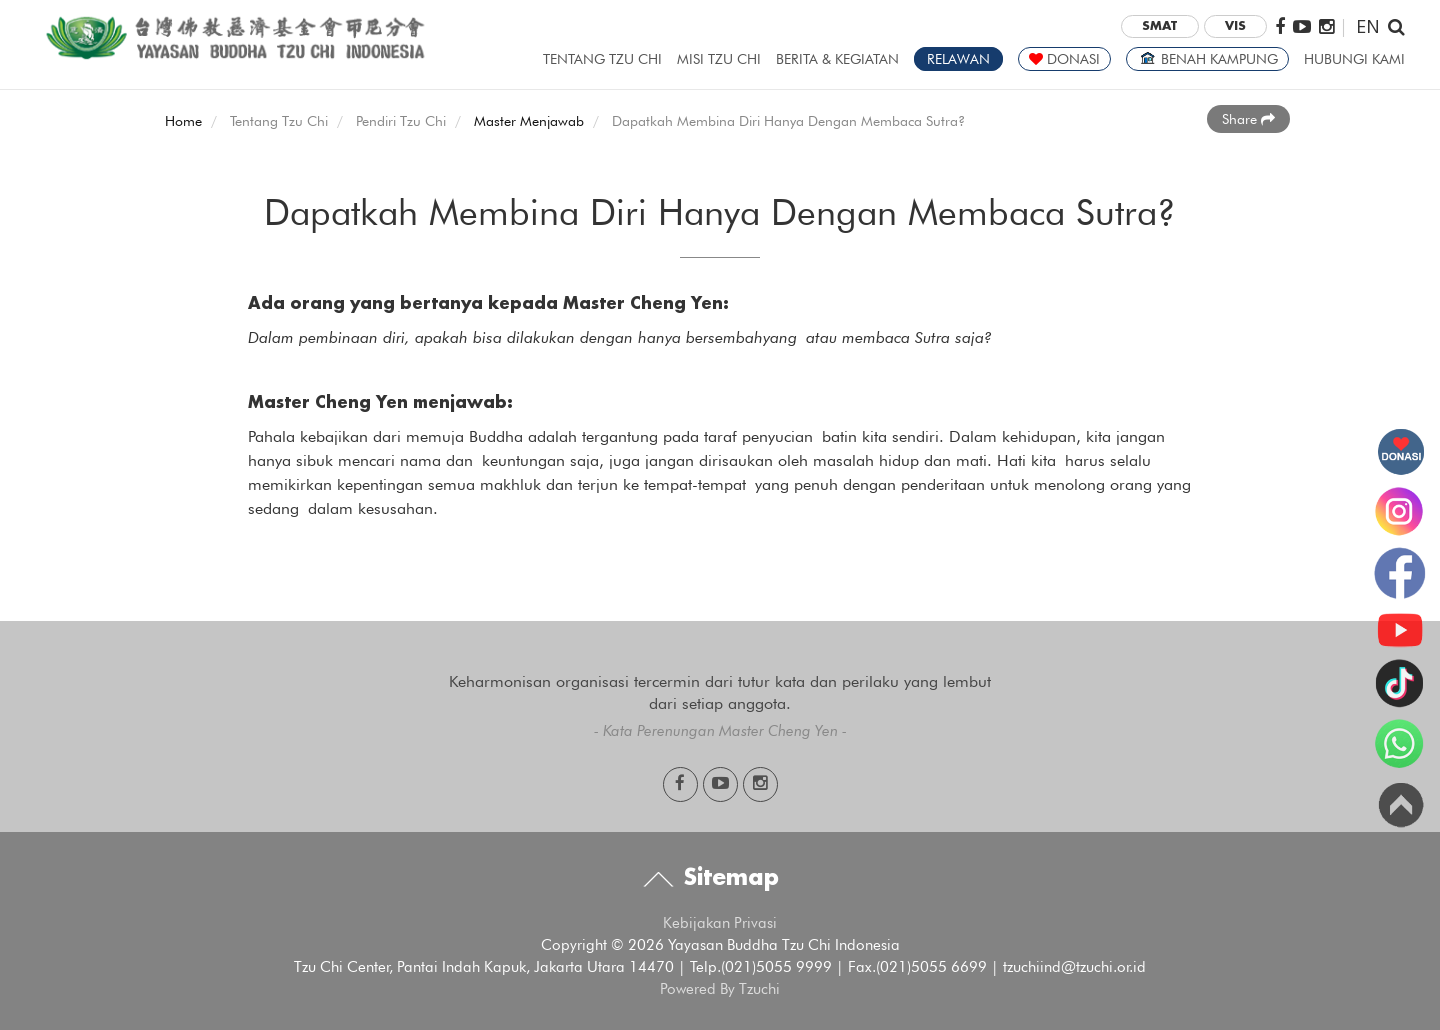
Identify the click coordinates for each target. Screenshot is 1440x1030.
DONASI (1064, 59)
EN (1368, 25)
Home (183, 121)
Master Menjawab (529, 121)
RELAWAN (958, 59)
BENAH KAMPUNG (1207, 59)
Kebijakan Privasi (720, 923)
